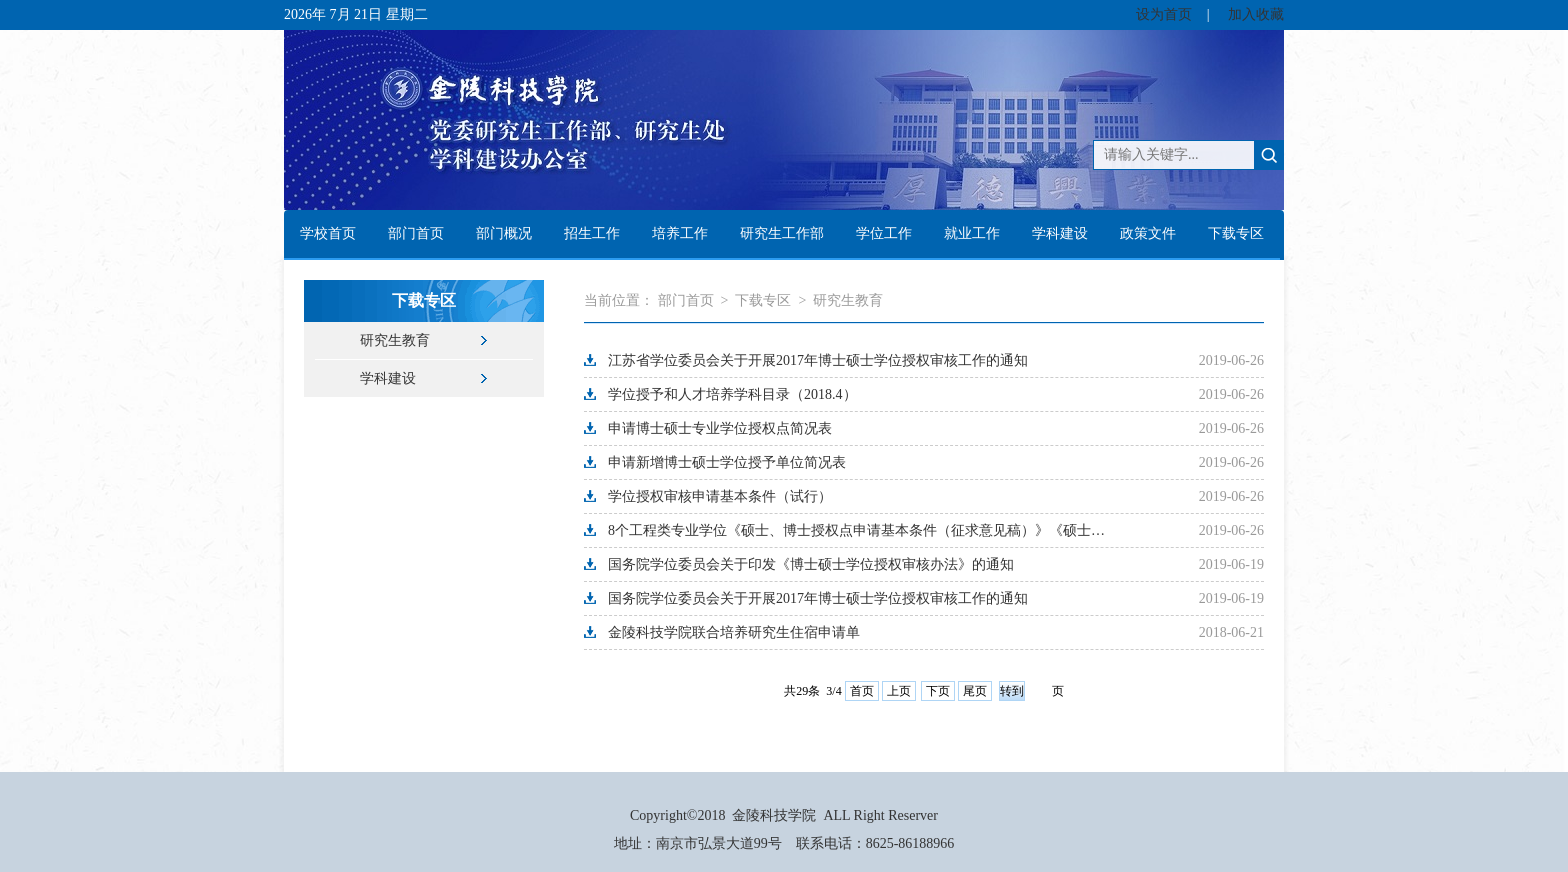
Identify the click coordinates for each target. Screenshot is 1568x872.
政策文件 (1148, 233)
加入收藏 (1256, 14)
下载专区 (1236, 233)
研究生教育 (395, 340)
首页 (862, 691)
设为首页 (1164, 14)
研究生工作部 (782, 233)
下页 (938, 691)
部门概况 (504, 233)
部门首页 (416, 233)
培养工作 (680, 233)
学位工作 (884, 233)
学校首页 (328, 233)
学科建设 (1060, 233)
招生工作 (592, 233)
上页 (899, 691)
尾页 (975, 691)
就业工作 (972, 233)
